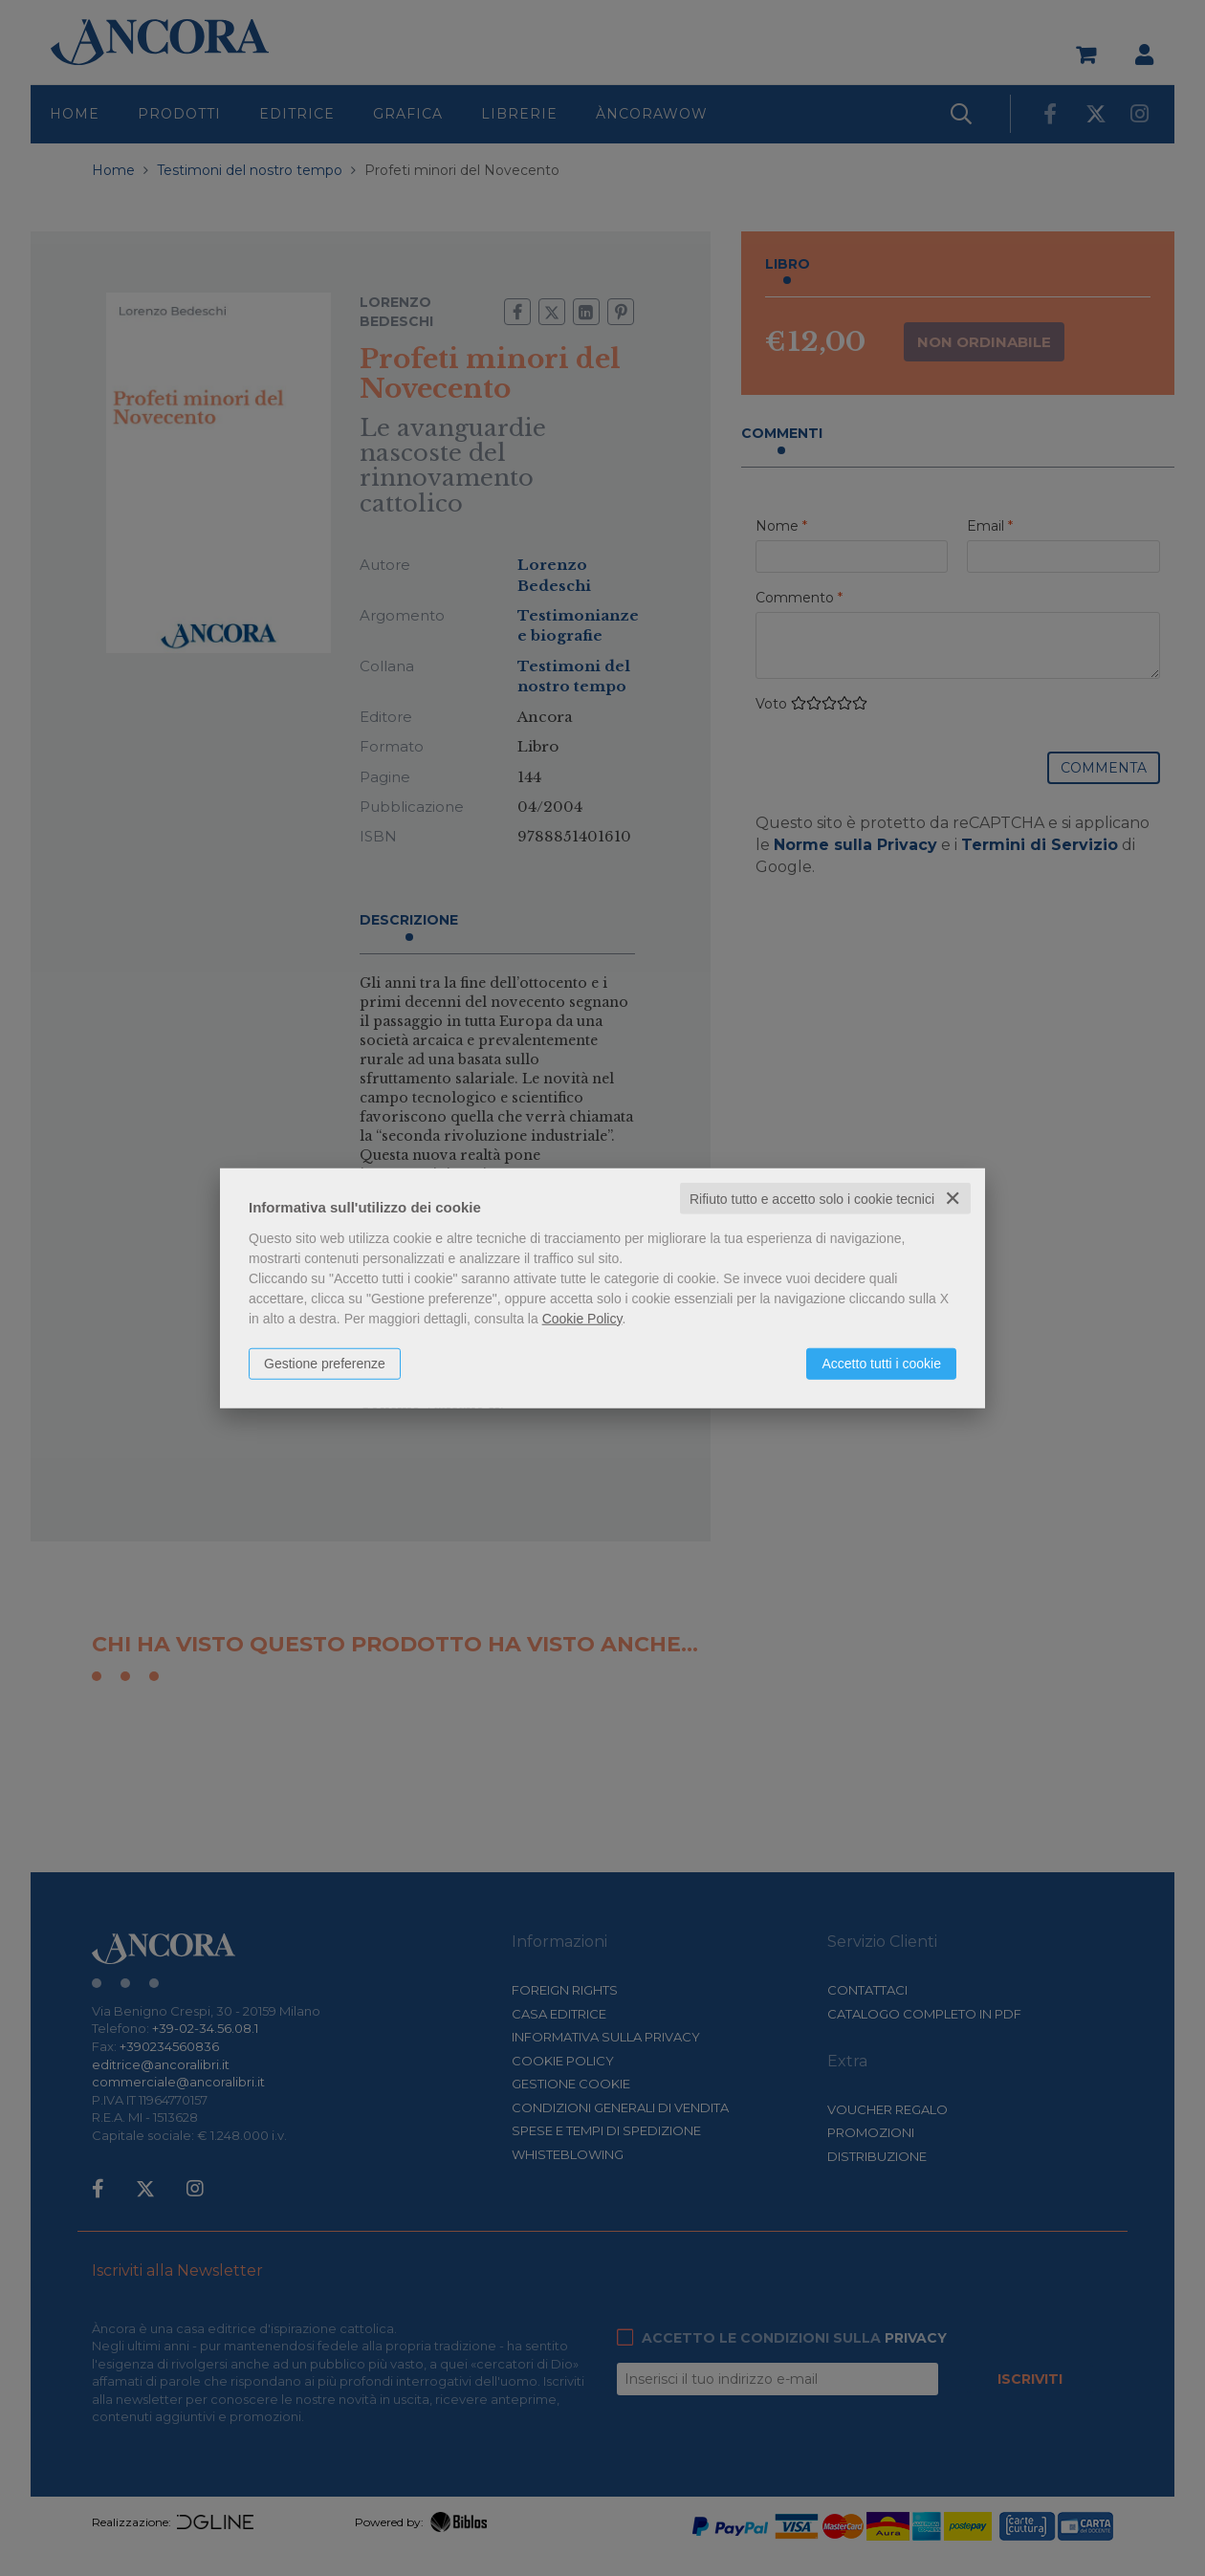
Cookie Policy (582, 1317)
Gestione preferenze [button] (324, 1362)
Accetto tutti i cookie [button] (881, 1362)
